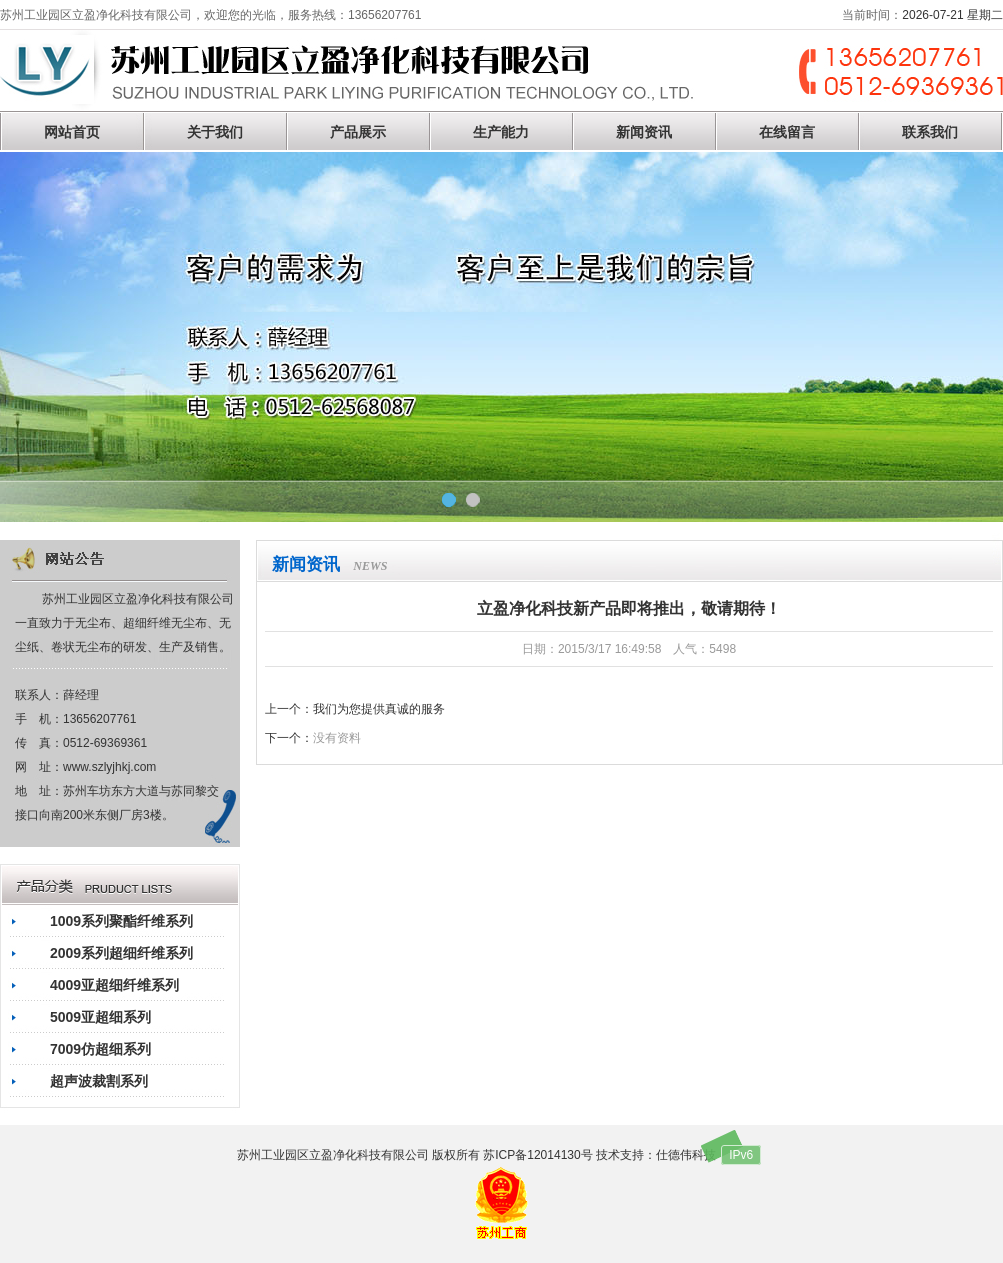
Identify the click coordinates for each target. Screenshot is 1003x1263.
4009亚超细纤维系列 (114, 985)
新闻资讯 (644, 132)
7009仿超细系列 (100, 1049)
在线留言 (787, 132)
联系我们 (930, 132)
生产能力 (501, 132)
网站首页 (72, 132)
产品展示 (358, 132)
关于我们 (215, 132)
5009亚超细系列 (100, 1017)
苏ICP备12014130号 (537, 1155)
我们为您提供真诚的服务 (379, 709)
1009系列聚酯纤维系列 (121, 921)
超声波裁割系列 (99, 1081)
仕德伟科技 (686, 1155)
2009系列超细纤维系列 (121, 953)
